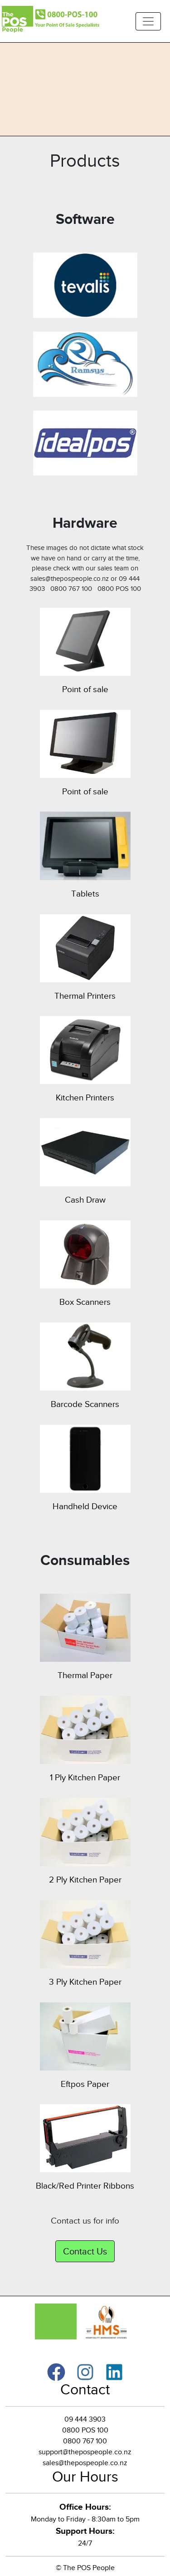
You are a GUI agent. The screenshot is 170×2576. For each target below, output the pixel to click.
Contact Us (85, 2251)
